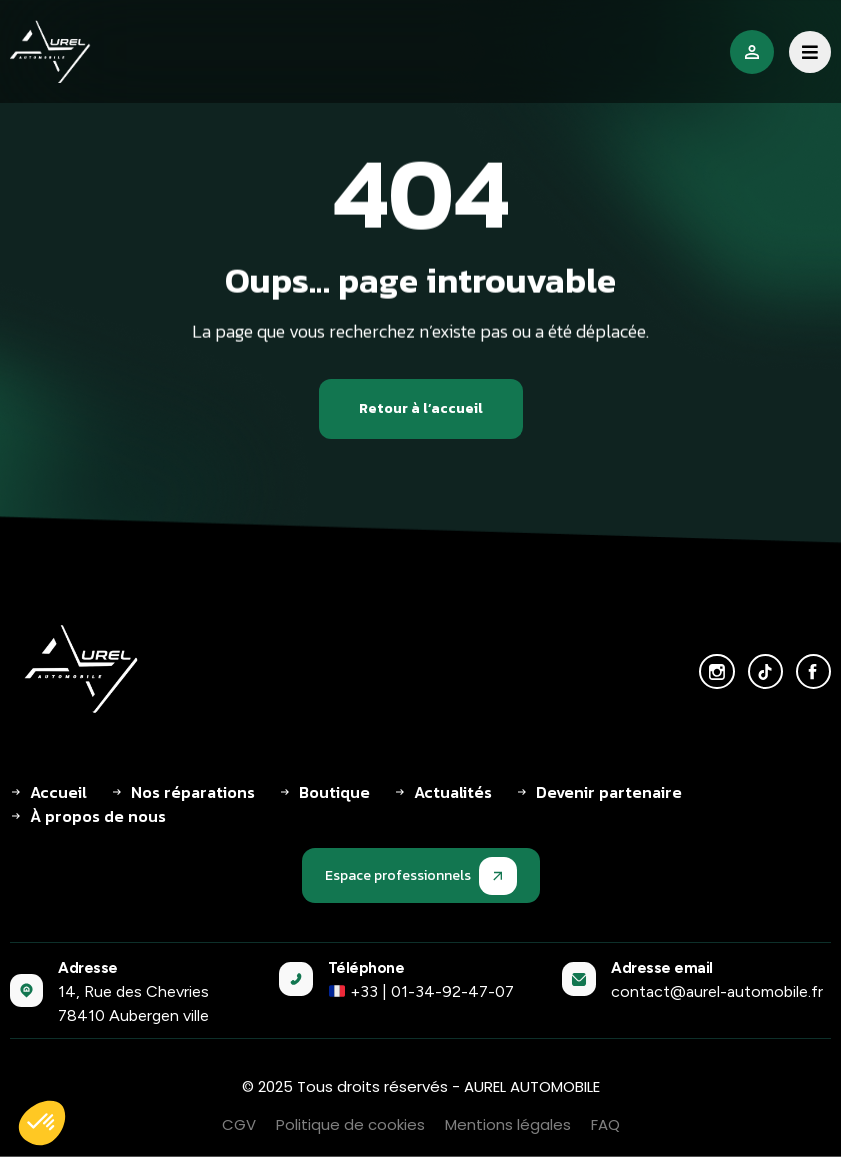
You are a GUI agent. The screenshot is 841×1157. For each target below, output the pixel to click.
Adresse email (662, 968)
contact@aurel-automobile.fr (717, 991)
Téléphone (366, 968)
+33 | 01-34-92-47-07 (421, 991)
